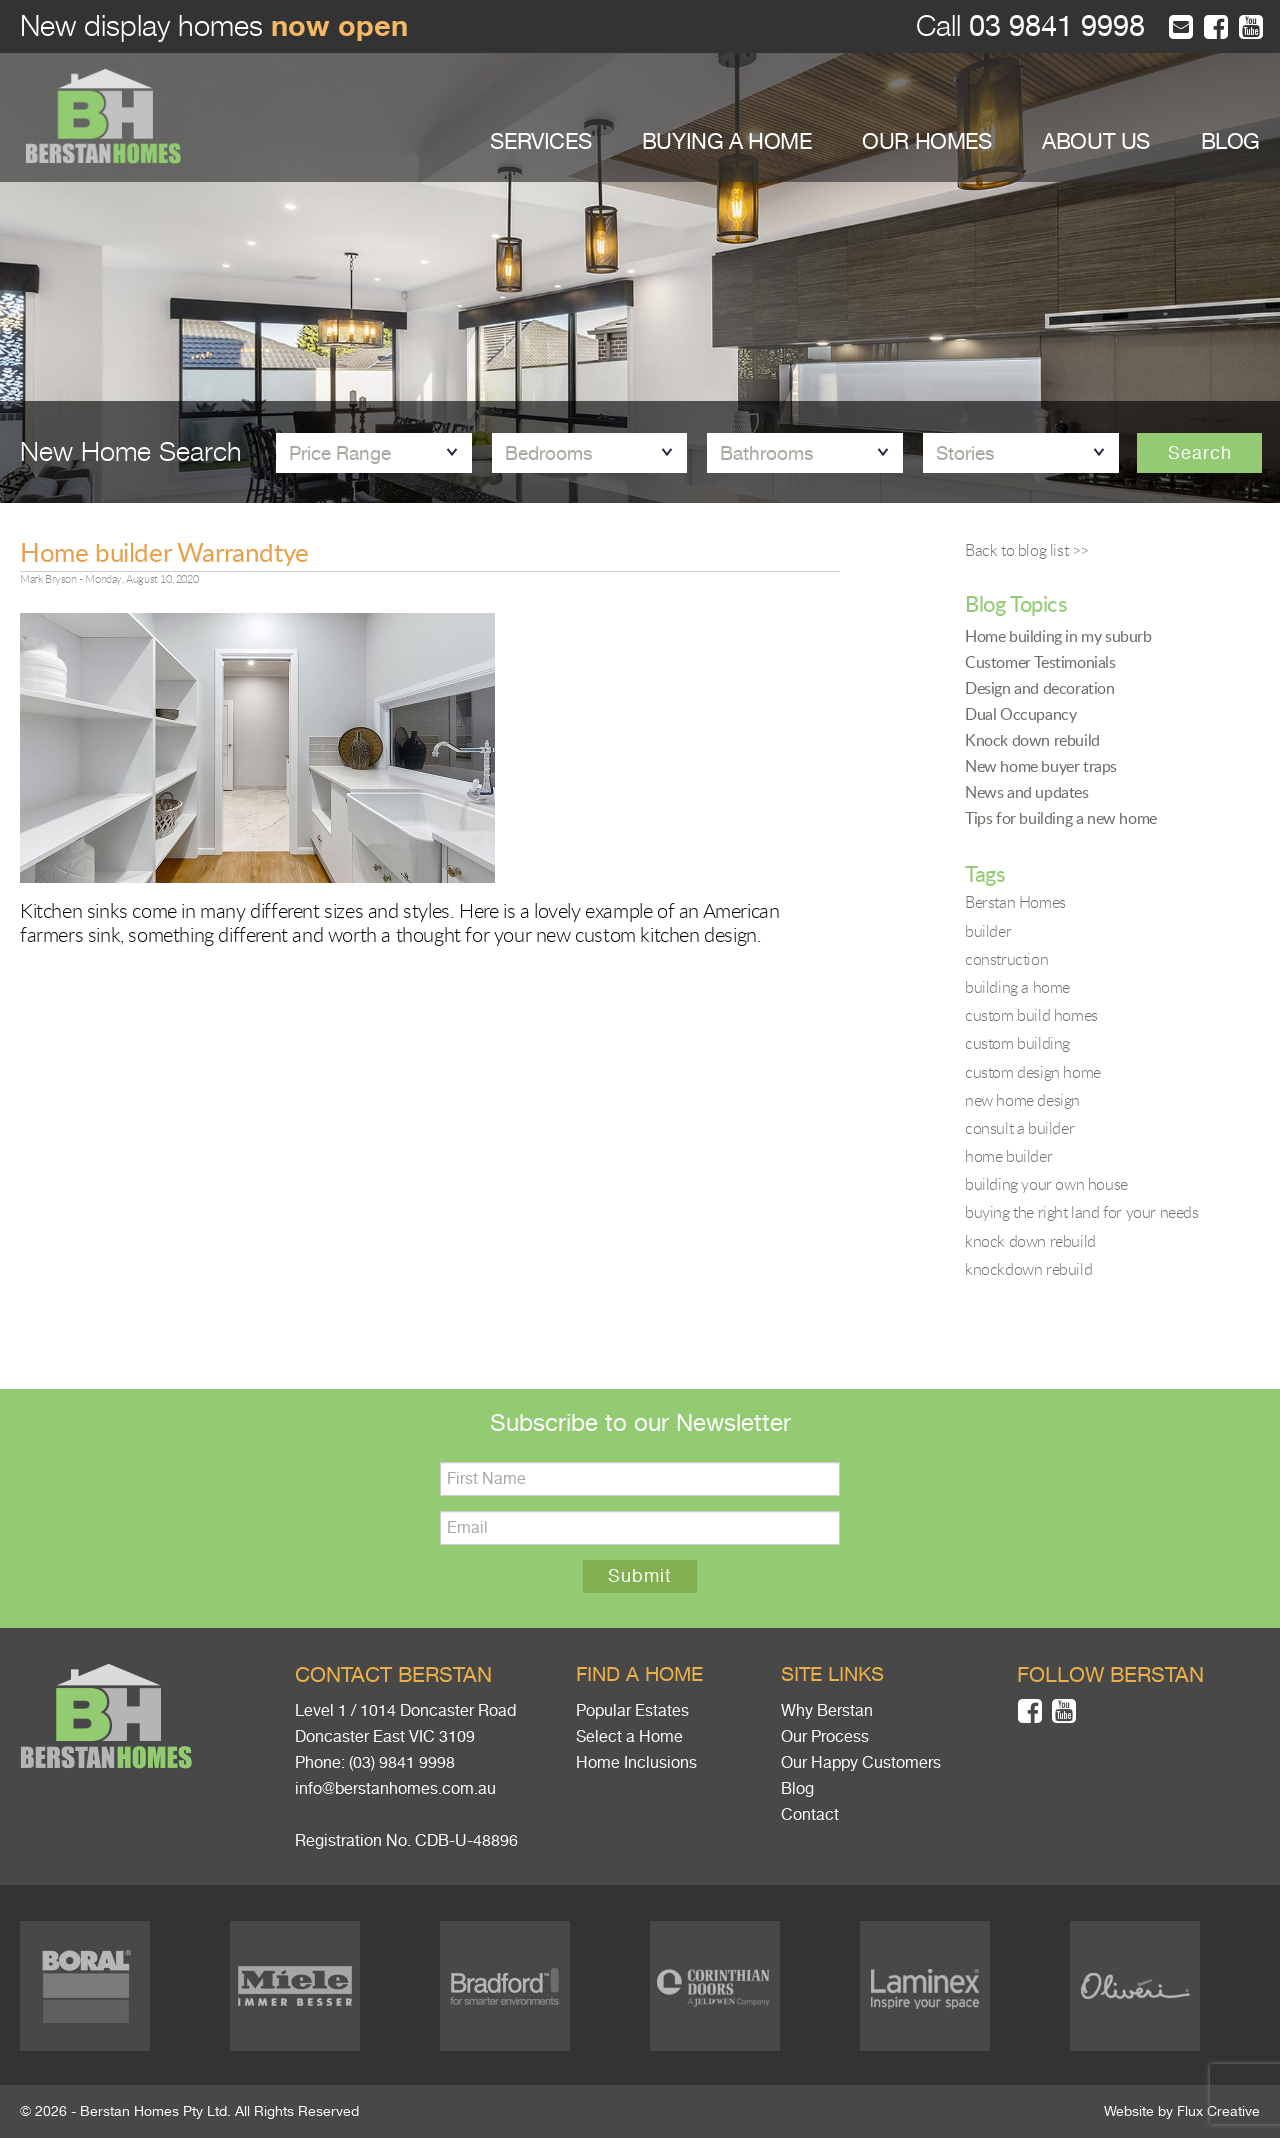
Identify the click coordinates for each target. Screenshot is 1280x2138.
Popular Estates (632, 1711)
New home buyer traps (1041, 766)
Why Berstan (827, 1711)
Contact (810, 1815)
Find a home (639, 1674)
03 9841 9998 (1053, 26)
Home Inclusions (636, 1763)
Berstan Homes (1015, 902)
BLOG (1230, 141)
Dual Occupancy (1020, 714)
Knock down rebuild (1032, 740)
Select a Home (629, 1737)
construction (1006, 959)
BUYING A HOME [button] (727, 141)
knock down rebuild (1030, 1241)
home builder (1008, 1156)
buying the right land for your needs (1082, 1212)
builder (988, 931)
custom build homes (1031, 1015)
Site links (832, 1674)
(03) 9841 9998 (402, 1763)
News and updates (1027, 792)
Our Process (825, 1737)
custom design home (1033, 1072)
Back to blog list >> (1027, 550)
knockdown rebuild (1028, 1269)
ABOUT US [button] (1096, 141)
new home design (1022, 1100)
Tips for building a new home (1061, 818)
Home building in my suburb (1058, 636)
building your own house (1046, 1184)
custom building (1017, 1043)
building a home (1017, 987)
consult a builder (1019, 1128)
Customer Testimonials (1040, 662)
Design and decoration (1040, 688)
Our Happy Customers (861, 1763)
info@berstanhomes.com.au (395, 1789)
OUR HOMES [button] (926, 141)
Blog (797, 1789)
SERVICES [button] (540, 141)
